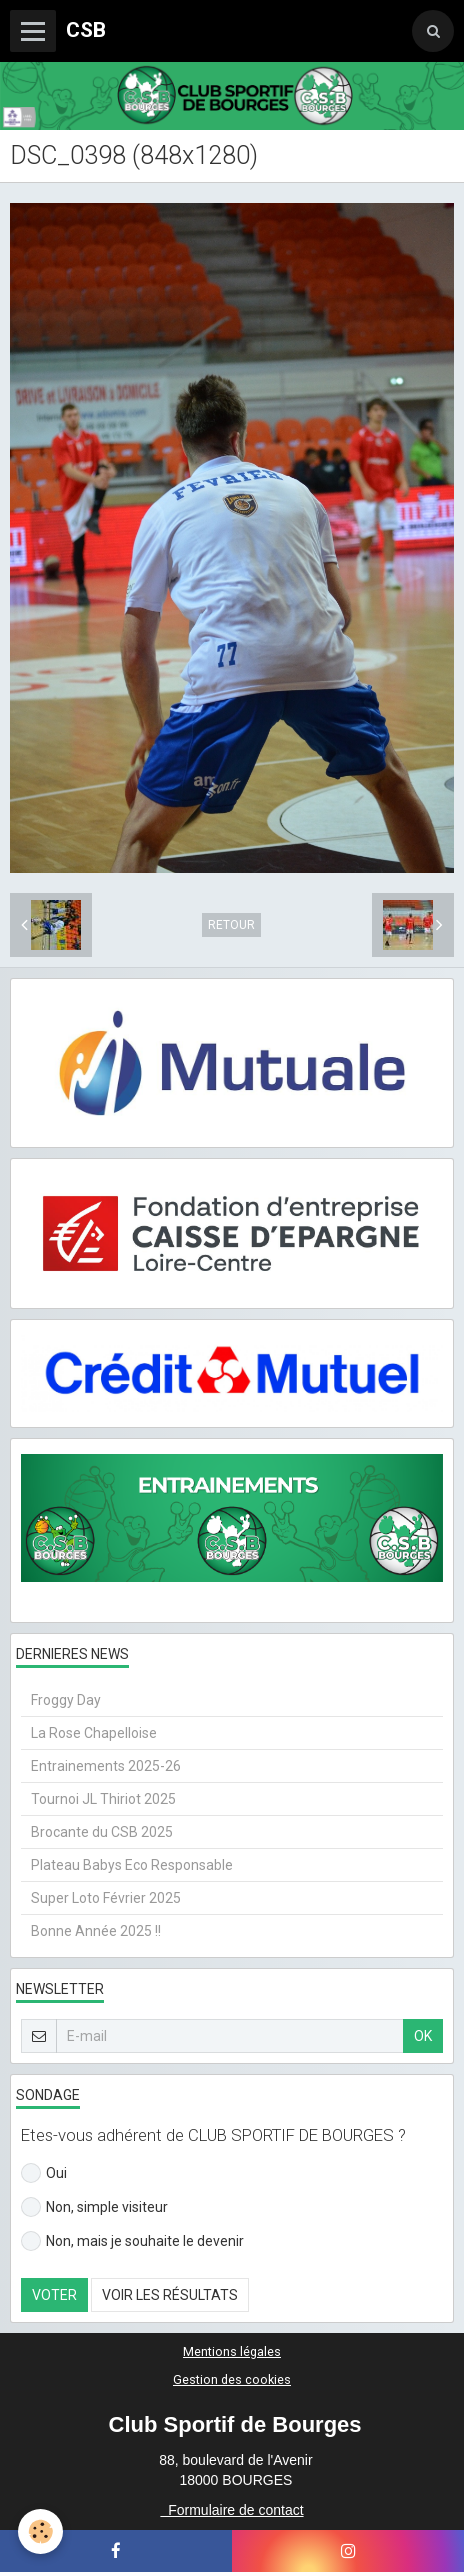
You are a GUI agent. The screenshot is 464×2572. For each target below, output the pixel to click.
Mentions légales (232, 2351)
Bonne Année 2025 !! (96, 1931)
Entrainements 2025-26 (106, 1766)
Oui (44, 2173)
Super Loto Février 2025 (106, 1898)
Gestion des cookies (232, 2379)
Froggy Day (66, 1700)
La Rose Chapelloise (94, 1733)
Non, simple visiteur (94, 2207)
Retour (231, 925)
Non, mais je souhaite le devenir (132, 2241)
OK (423, 2036)
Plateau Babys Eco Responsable (132, 1865)
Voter (54, 2295)
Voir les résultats (170, 2295)
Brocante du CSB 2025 (102, 1832)
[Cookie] (40, 2531)
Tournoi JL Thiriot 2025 (103, 1799)
